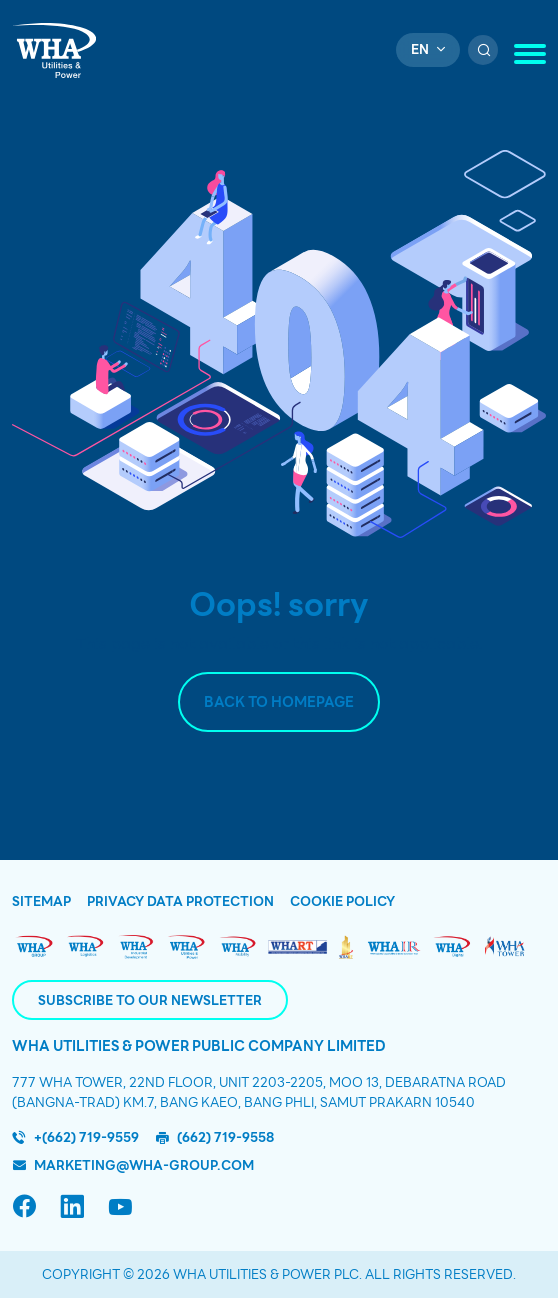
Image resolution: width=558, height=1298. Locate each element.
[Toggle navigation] (530, 54)
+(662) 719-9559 (86, 1137)
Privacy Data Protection (180, 902)
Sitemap (41, 902)
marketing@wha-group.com (144, 1165)
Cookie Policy (342, 902)
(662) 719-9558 (225, 1137)
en (420, 49)
